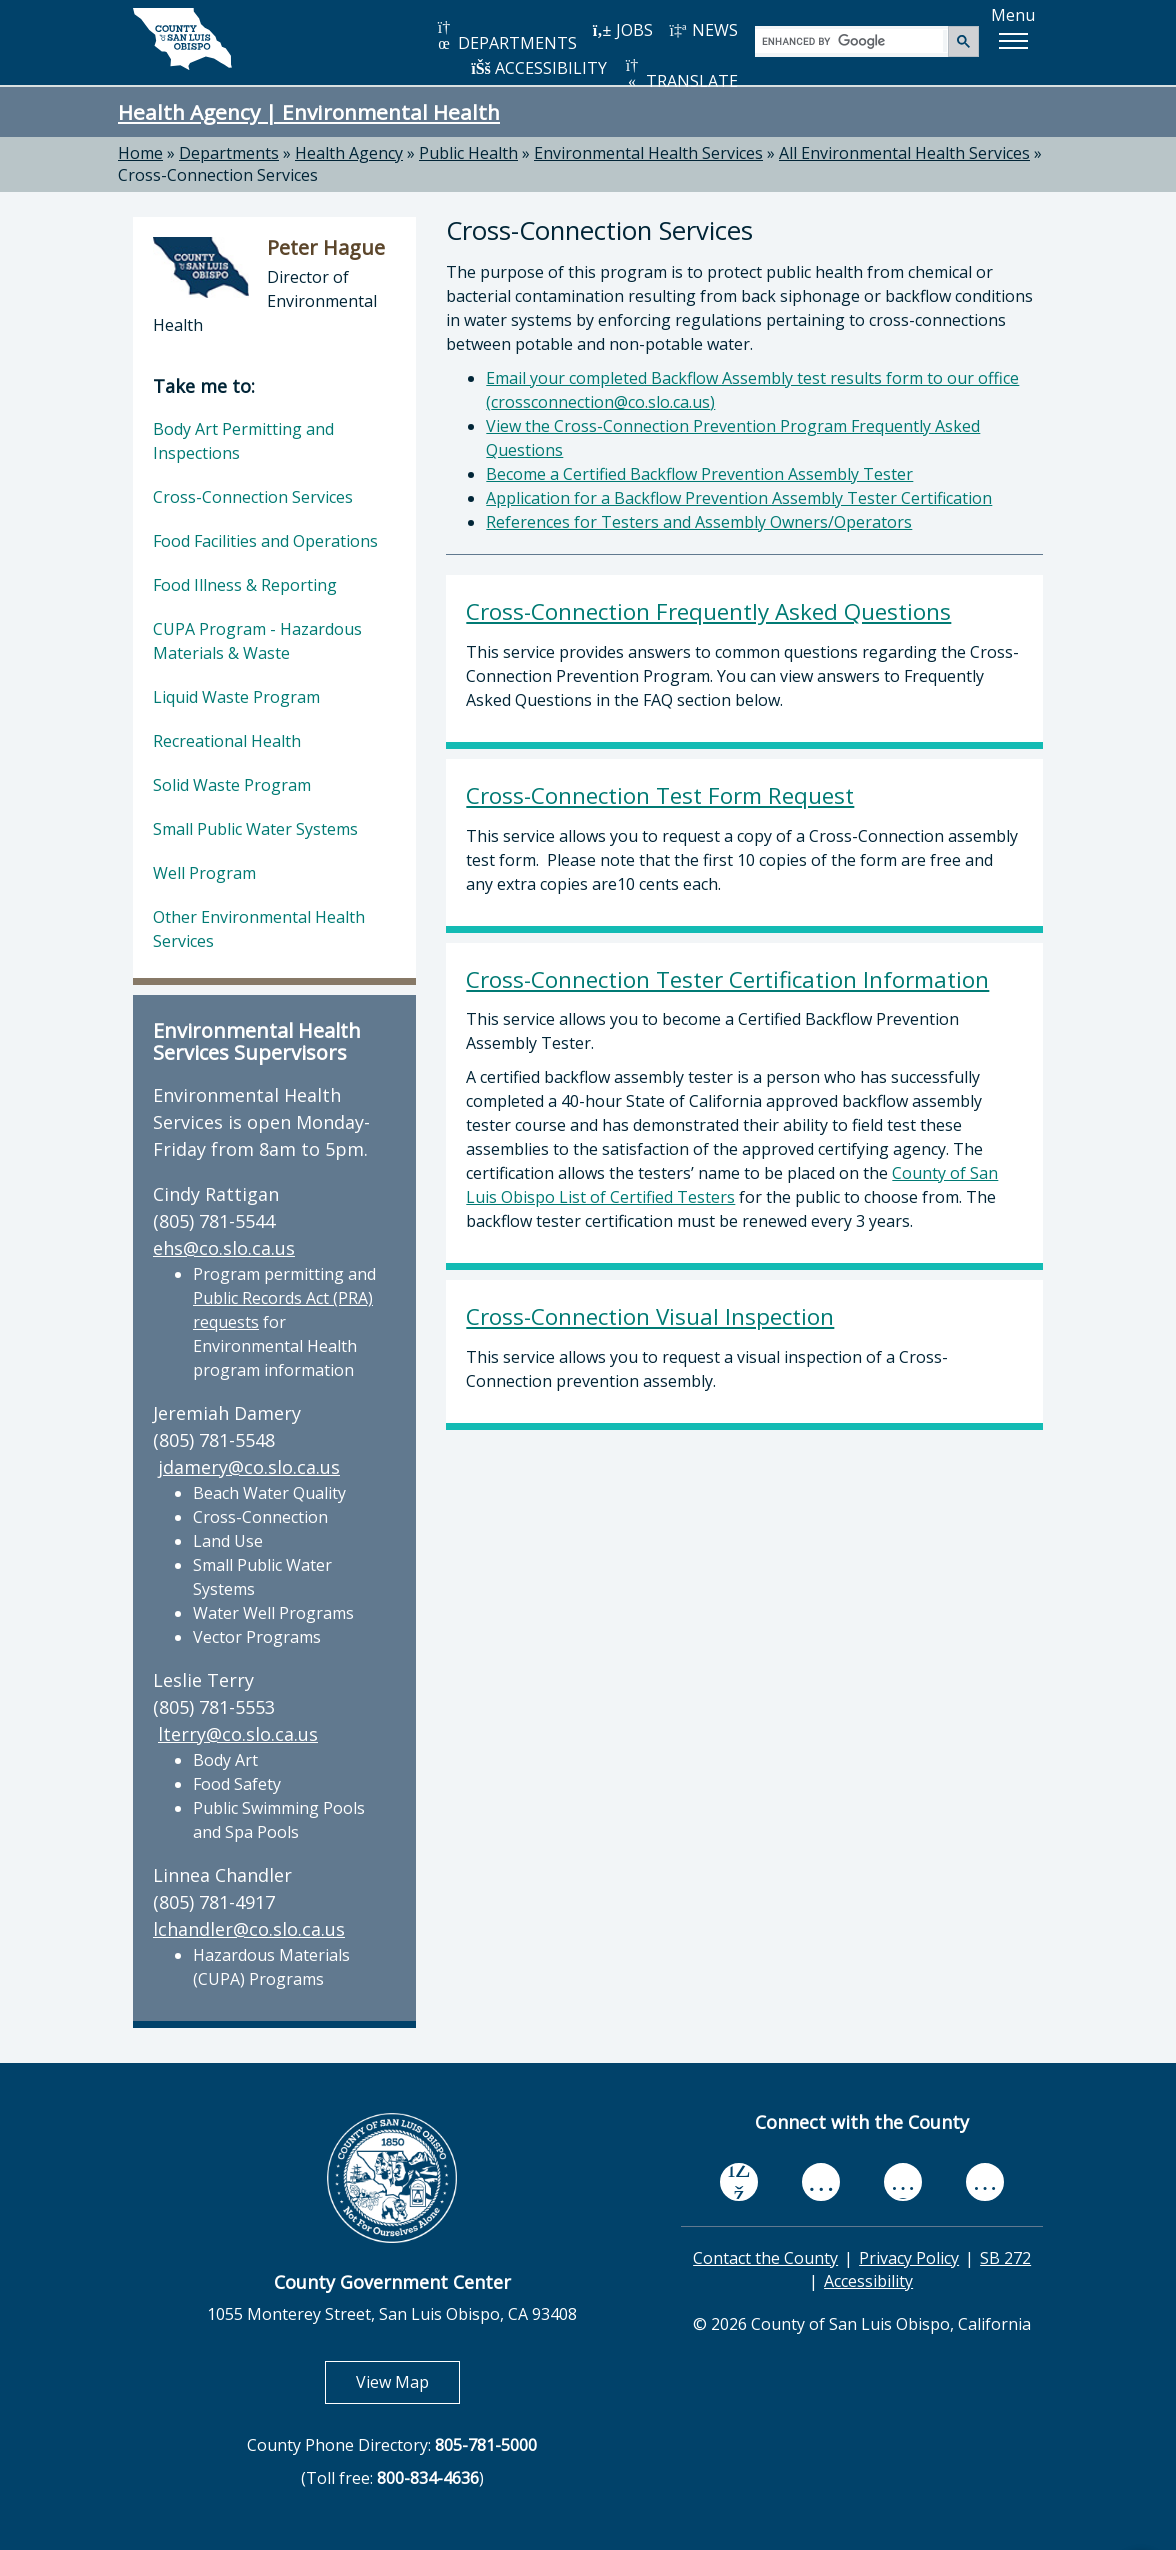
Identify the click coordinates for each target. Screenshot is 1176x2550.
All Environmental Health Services (904, 153)
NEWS (703, 30)
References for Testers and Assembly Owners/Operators (699, 522)
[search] (852, 40)
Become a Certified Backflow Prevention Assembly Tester (699, 474)
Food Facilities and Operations (265, 541)
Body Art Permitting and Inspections (243, 441)
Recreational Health (227, 741)
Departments (229, 153)
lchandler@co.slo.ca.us (249, 1929)
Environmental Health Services (648, 153)
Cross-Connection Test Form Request (660, 795)
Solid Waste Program (232, 785)
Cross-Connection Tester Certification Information (727, 979)
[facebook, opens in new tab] (739, 2182)
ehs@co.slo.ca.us (224, 1248)
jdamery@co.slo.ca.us (249, 1467)
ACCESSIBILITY (539, 68)
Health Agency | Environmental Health (309, 112)
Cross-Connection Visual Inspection (650, 1316)
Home (140, 153)
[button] (1013, 41)
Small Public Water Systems (255, 829)
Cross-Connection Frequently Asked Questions (708, 611)
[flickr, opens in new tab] (903, 2181)
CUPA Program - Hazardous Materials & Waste (257, 641)
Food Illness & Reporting (245, 585)
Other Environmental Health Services (259, 929)
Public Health (468, 153)
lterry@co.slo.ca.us (238, 1734)
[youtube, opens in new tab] (821, 2182)
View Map (408, 2381)
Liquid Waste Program (236, 697)
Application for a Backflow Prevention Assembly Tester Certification (739, 498)
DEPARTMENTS (505, 36)
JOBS (622, 30)
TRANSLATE (680, 74)
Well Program (204, 873)
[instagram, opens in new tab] (985, 2181)
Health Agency (349, 153)
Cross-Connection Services (218, 175)
